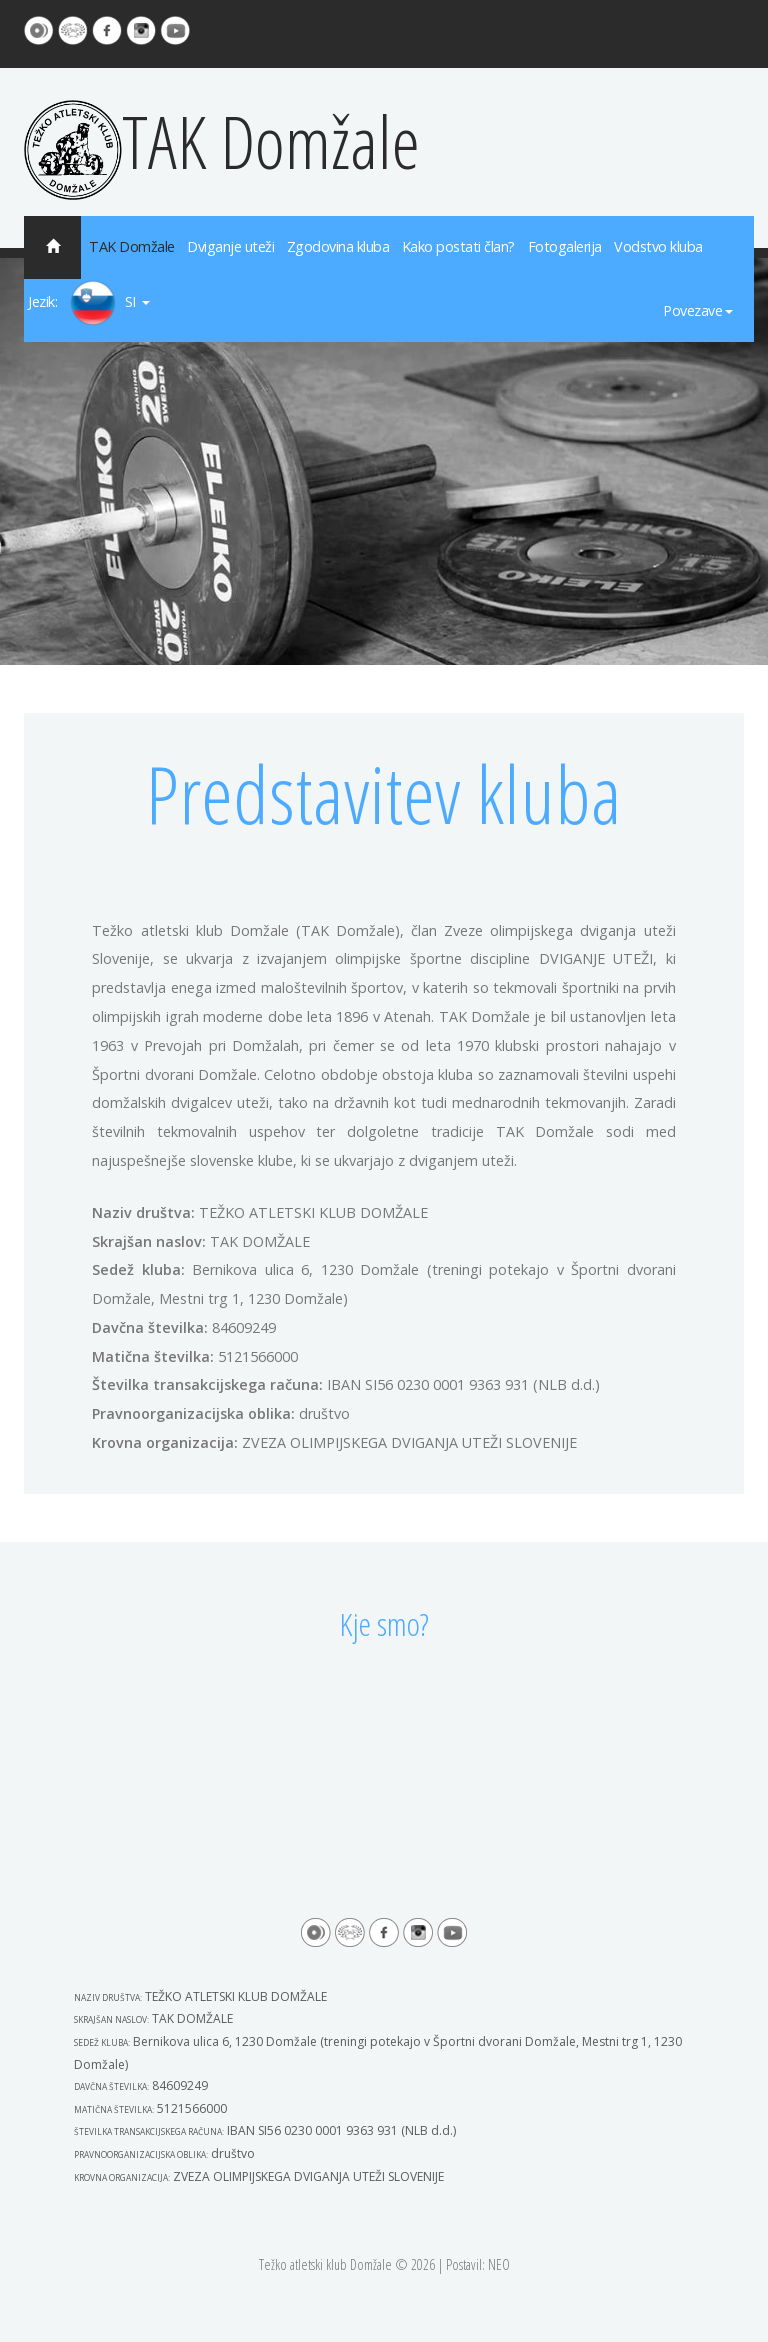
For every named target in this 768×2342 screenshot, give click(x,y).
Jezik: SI (89, 303)
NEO (499, 2264)
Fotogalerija (565, 246)
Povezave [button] (698, 310)
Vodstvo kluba (658, 246)
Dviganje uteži (230, 246)
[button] (89, 303)
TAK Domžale (222, 141)
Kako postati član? (458, 246)
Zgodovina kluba (338, 246)
